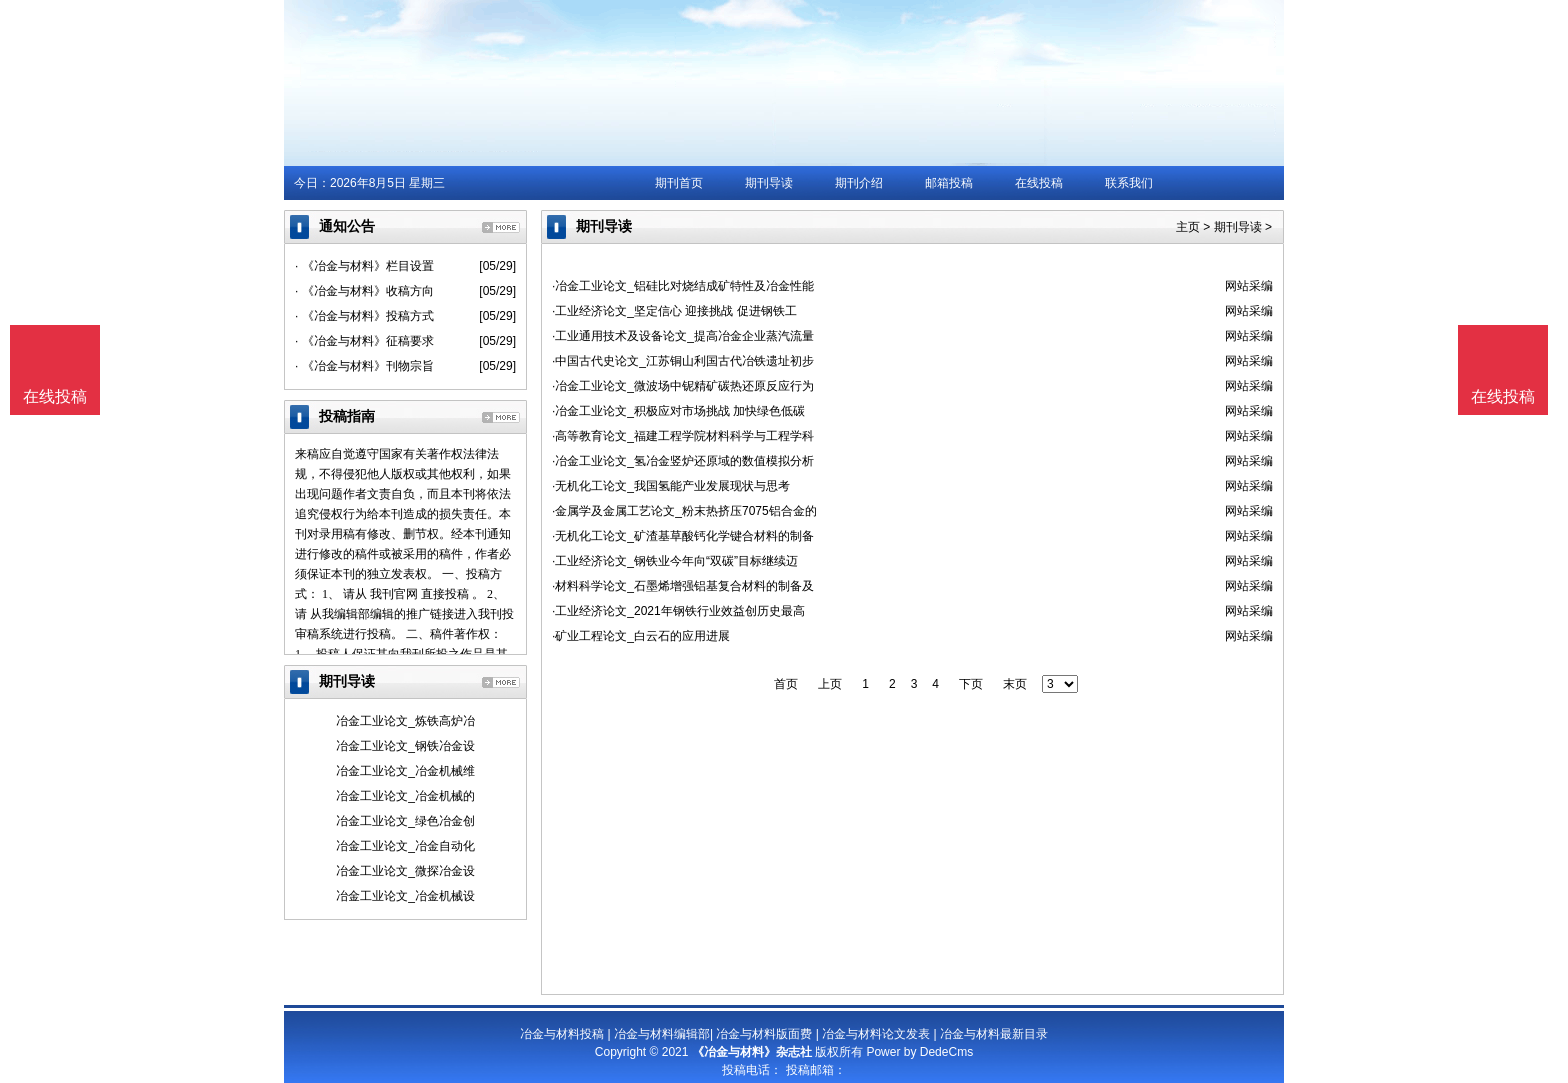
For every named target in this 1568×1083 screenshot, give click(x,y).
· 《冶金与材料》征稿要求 (364, 341)
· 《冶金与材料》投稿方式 (364, 316)
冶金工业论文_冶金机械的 (405, 796)
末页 (1015, 684)
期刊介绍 (859, 183)
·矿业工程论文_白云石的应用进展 (641, 636)
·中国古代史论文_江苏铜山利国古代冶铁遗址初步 (683, 361)
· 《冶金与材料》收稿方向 (364, 291)
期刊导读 (769, 183)
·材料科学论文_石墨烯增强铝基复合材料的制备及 (683, 586)
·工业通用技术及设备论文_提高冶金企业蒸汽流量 (683, 336)
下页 (971, 684)
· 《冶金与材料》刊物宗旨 (364, 366)
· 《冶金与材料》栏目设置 (364, 266)
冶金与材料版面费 (764, 1034)
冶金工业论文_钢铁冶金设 (405, 746)
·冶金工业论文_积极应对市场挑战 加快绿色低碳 (678, 411)
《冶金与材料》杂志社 (752, 1052)
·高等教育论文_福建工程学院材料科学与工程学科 (683, 436)
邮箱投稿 (949, 183)
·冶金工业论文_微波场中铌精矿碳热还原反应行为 (683, 386)
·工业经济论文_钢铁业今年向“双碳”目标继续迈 (675, 561)
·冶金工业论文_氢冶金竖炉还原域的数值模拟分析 (683, 461)
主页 (1188, 227)
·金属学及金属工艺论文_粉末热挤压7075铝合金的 (684, 511)
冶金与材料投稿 (562, 1034)
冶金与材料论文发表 (876, 1034)
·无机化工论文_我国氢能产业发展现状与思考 (671, 486)
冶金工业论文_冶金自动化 (405, 846)
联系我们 (1129, 183)
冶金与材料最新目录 (994, 1034)
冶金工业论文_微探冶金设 (405, 871)
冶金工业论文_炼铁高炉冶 (405, 721)
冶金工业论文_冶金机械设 (405, 896)
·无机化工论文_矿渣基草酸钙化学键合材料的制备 (683, 536)
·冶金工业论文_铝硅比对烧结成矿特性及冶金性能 (683, 286)
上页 (830, 684)
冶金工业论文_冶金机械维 (405, 771)
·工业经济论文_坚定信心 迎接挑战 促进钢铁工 (674, 311)
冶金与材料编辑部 (662, 1034)
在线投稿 (1039, 183)
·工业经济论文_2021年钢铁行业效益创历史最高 (678, 611)
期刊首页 (679, 183)
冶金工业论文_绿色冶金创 (405, 821)
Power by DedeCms (919, 1052)
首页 (786, 684)
